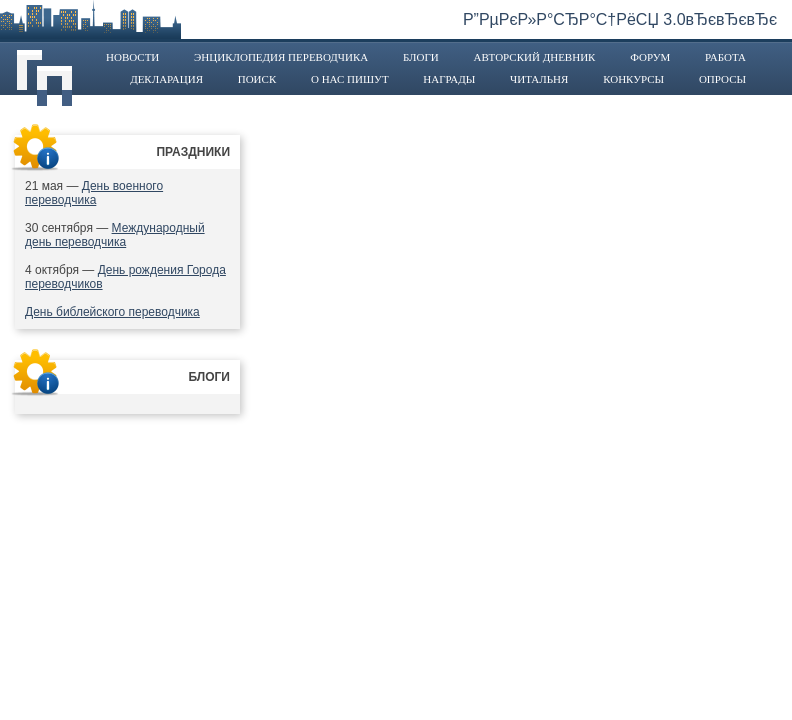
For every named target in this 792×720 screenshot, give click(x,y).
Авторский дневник (534, 57)
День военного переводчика (94, 193)
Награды (449, 79)
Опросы (722, 79)
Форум (650, 57)
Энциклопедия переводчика (281, 57)
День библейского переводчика (112, 312)
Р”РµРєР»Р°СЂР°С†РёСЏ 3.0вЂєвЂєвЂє (620, 19)
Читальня (539, 79)
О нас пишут (350, 79)
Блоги (421, 57)
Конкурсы (633, 79)
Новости (132, 57)
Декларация (166, 79)
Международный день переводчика (115, 235)
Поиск (257, 79)
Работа (725, 57)
